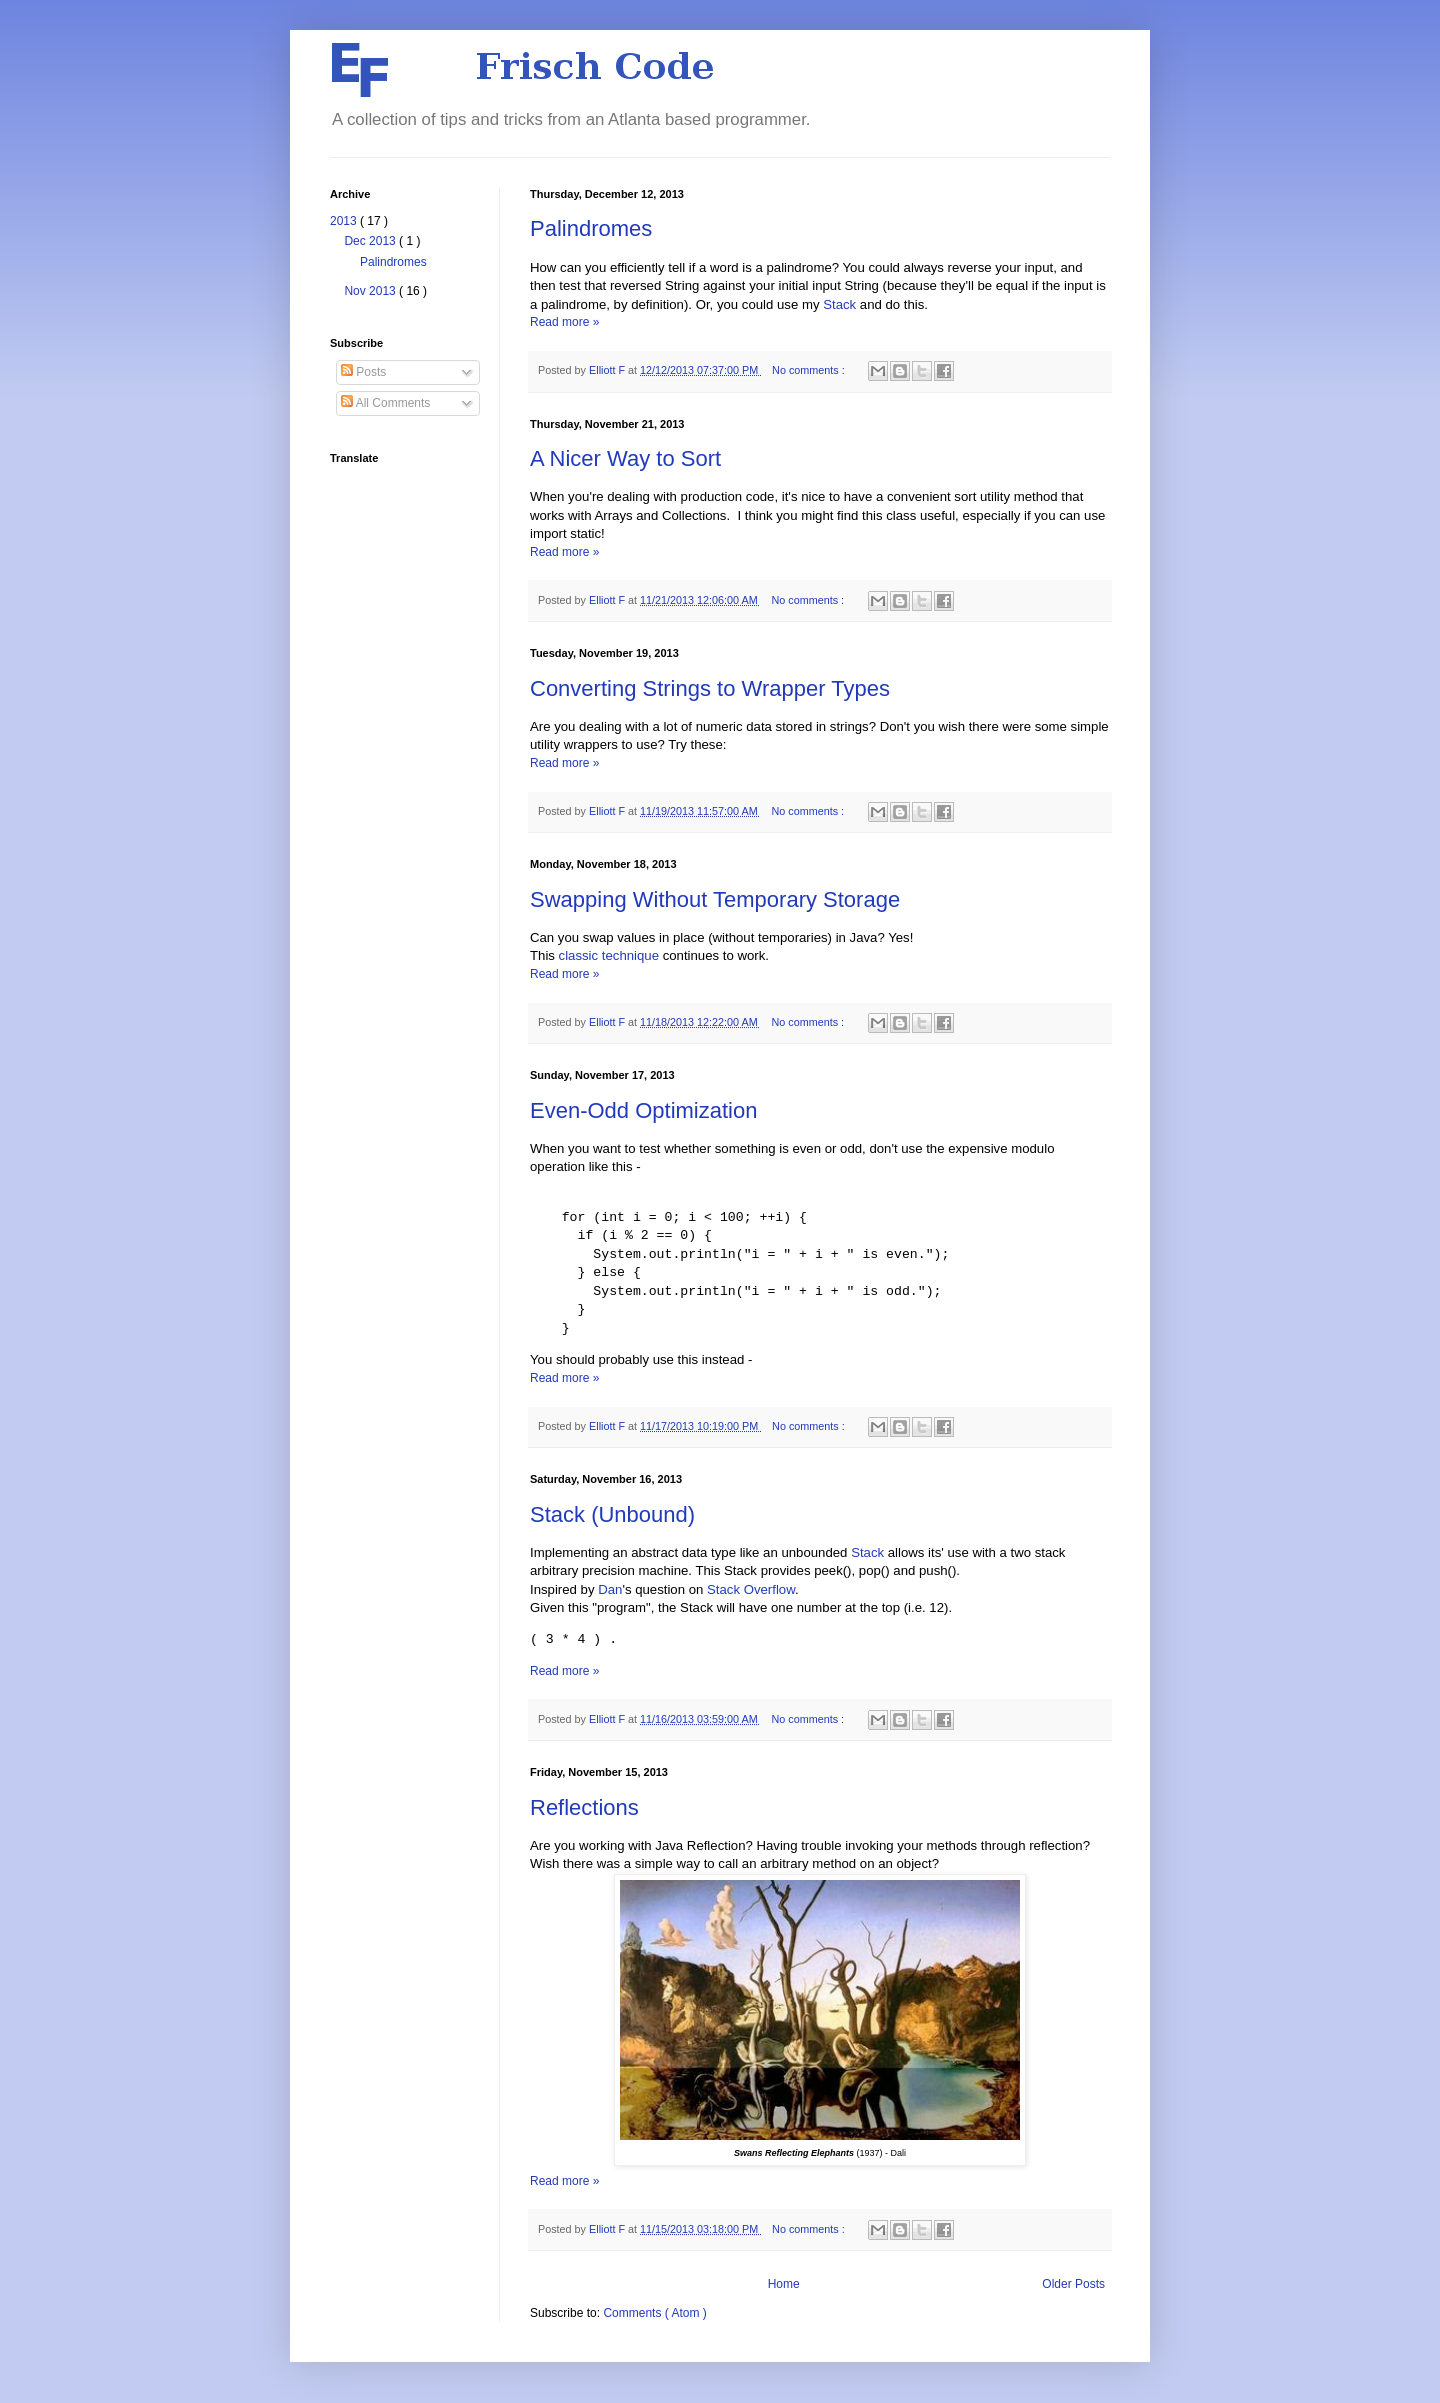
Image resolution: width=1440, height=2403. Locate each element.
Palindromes (591, 228)
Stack (839, 304)
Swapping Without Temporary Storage (715, 899)
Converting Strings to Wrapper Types (710, 688)
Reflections (584, 1807)
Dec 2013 (371, 241)
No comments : (810, 370)
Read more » (564, 322)
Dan (610, 1589)
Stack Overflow (751, 1589)
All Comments (385, 403)
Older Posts (1073, 2284)
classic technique (609, 955)
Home (784, 2284)
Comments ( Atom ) (654, 2313)
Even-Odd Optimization (643, 1110)
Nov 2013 (371, 291)
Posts (363, 372)
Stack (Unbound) (612, 1514)
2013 (345, 221)
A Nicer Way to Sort (625, 458)
